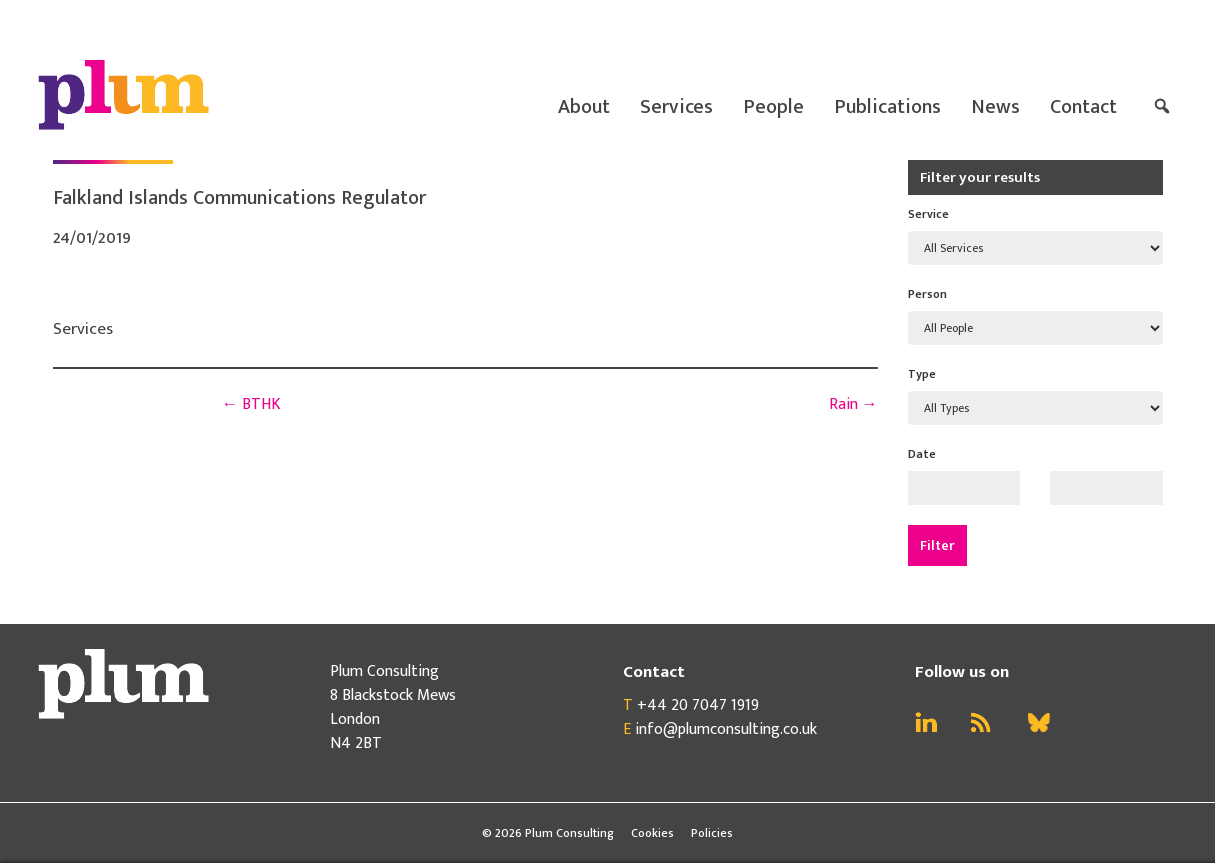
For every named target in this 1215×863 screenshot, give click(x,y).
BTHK (251, 404)
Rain (853, 404)
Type (922, 374)
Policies (712, 833)
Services (676, 107)
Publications (887, 107)
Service (928, 214)
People (773, 107)
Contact (1083, 107)
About (584, 107)
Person (927, 294)
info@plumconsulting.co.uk (726, 729)
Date (922, 454)
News (995, 107)
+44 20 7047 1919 (698, 705)
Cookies (652, 833)
